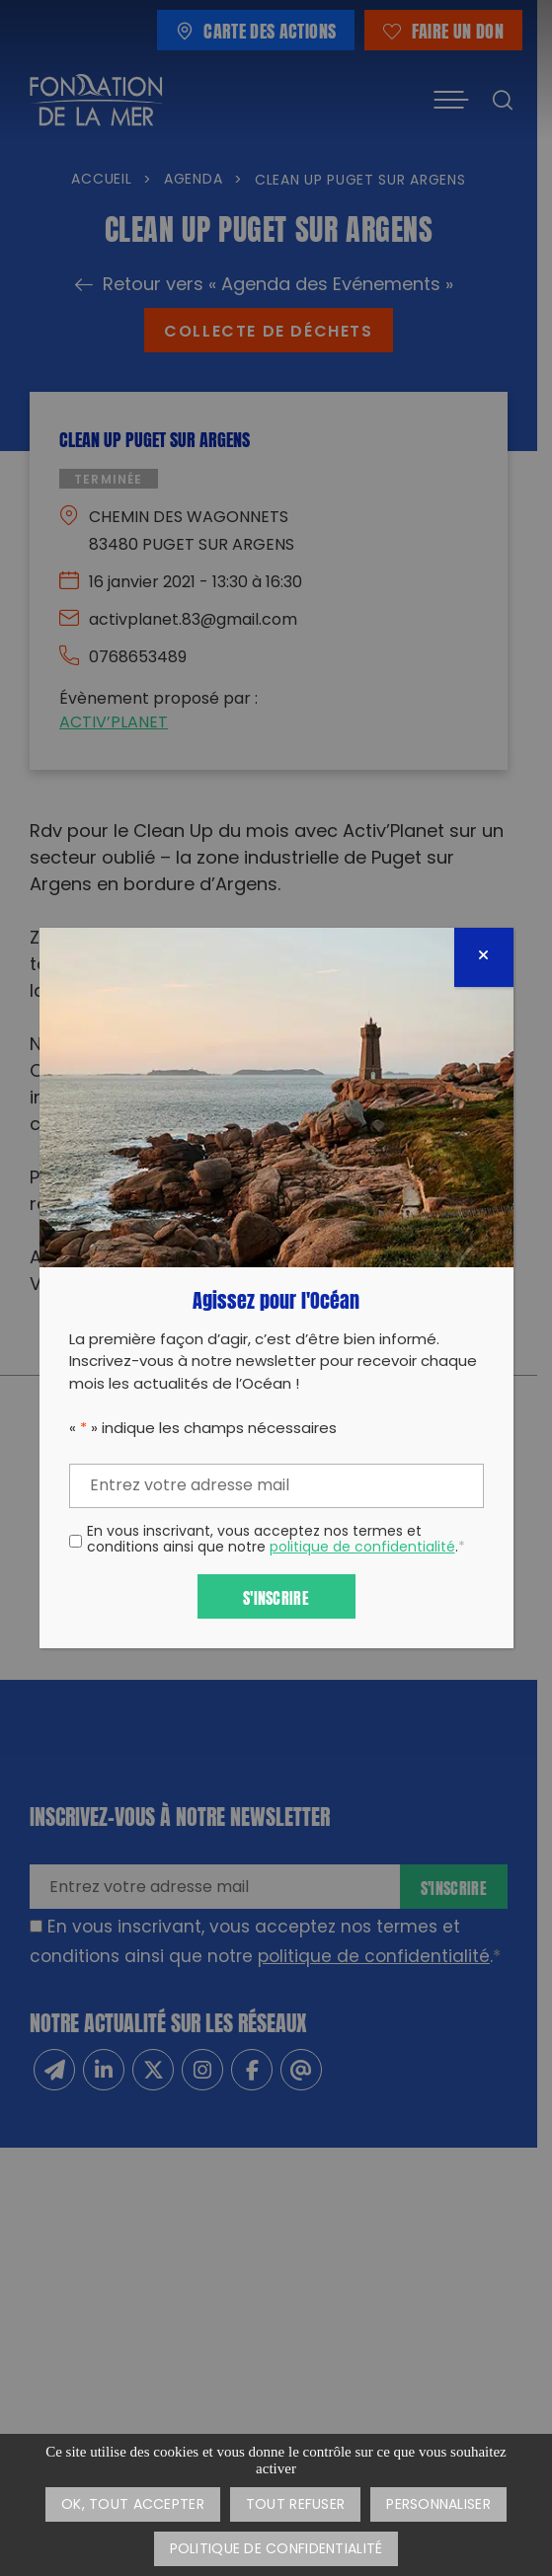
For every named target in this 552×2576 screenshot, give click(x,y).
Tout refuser (295, 2505)
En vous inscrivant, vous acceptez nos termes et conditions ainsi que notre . (276, 1541)
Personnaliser (438, 2505)
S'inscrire (276, 1596)
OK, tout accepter (132, 2505)
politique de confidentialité (362, 1548)
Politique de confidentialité (276, 2549)
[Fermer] (483, 957)
